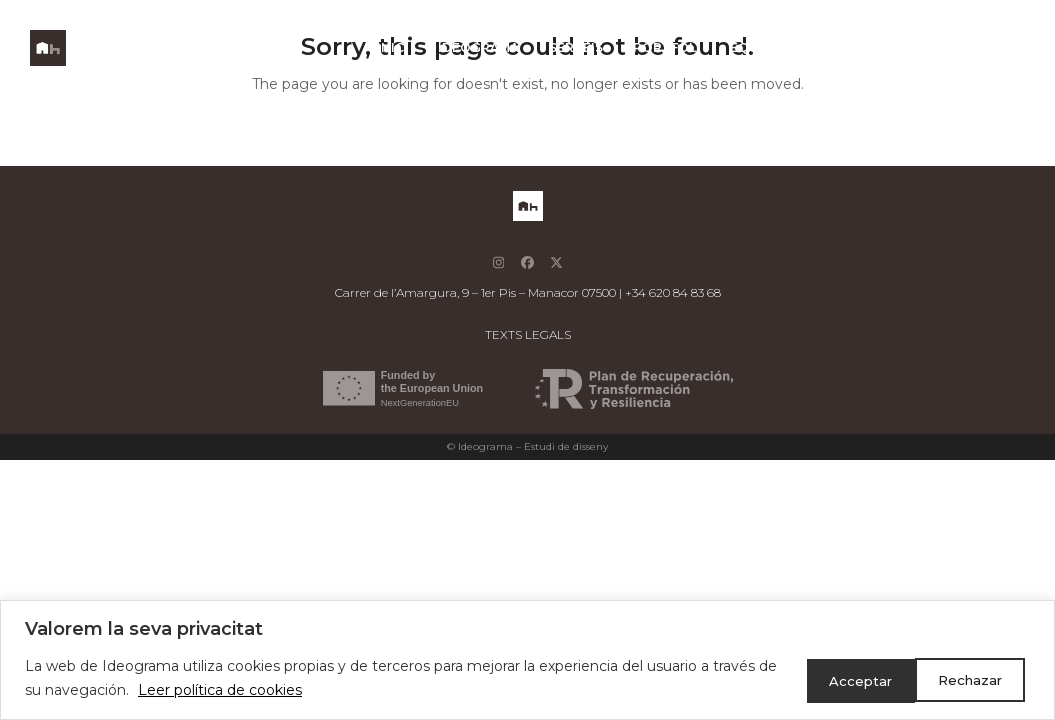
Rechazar (838, 679)
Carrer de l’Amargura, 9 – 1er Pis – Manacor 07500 (475, 292)
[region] (527, 660)
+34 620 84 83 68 (673, 292)
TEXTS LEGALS (528, 334)
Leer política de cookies (242, 691)
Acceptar (969, 679)
